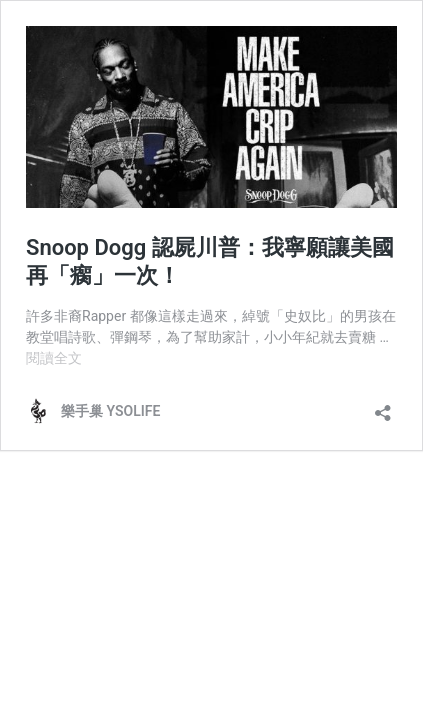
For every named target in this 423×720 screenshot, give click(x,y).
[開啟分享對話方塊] (383, 406)
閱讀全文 (54, 358)
